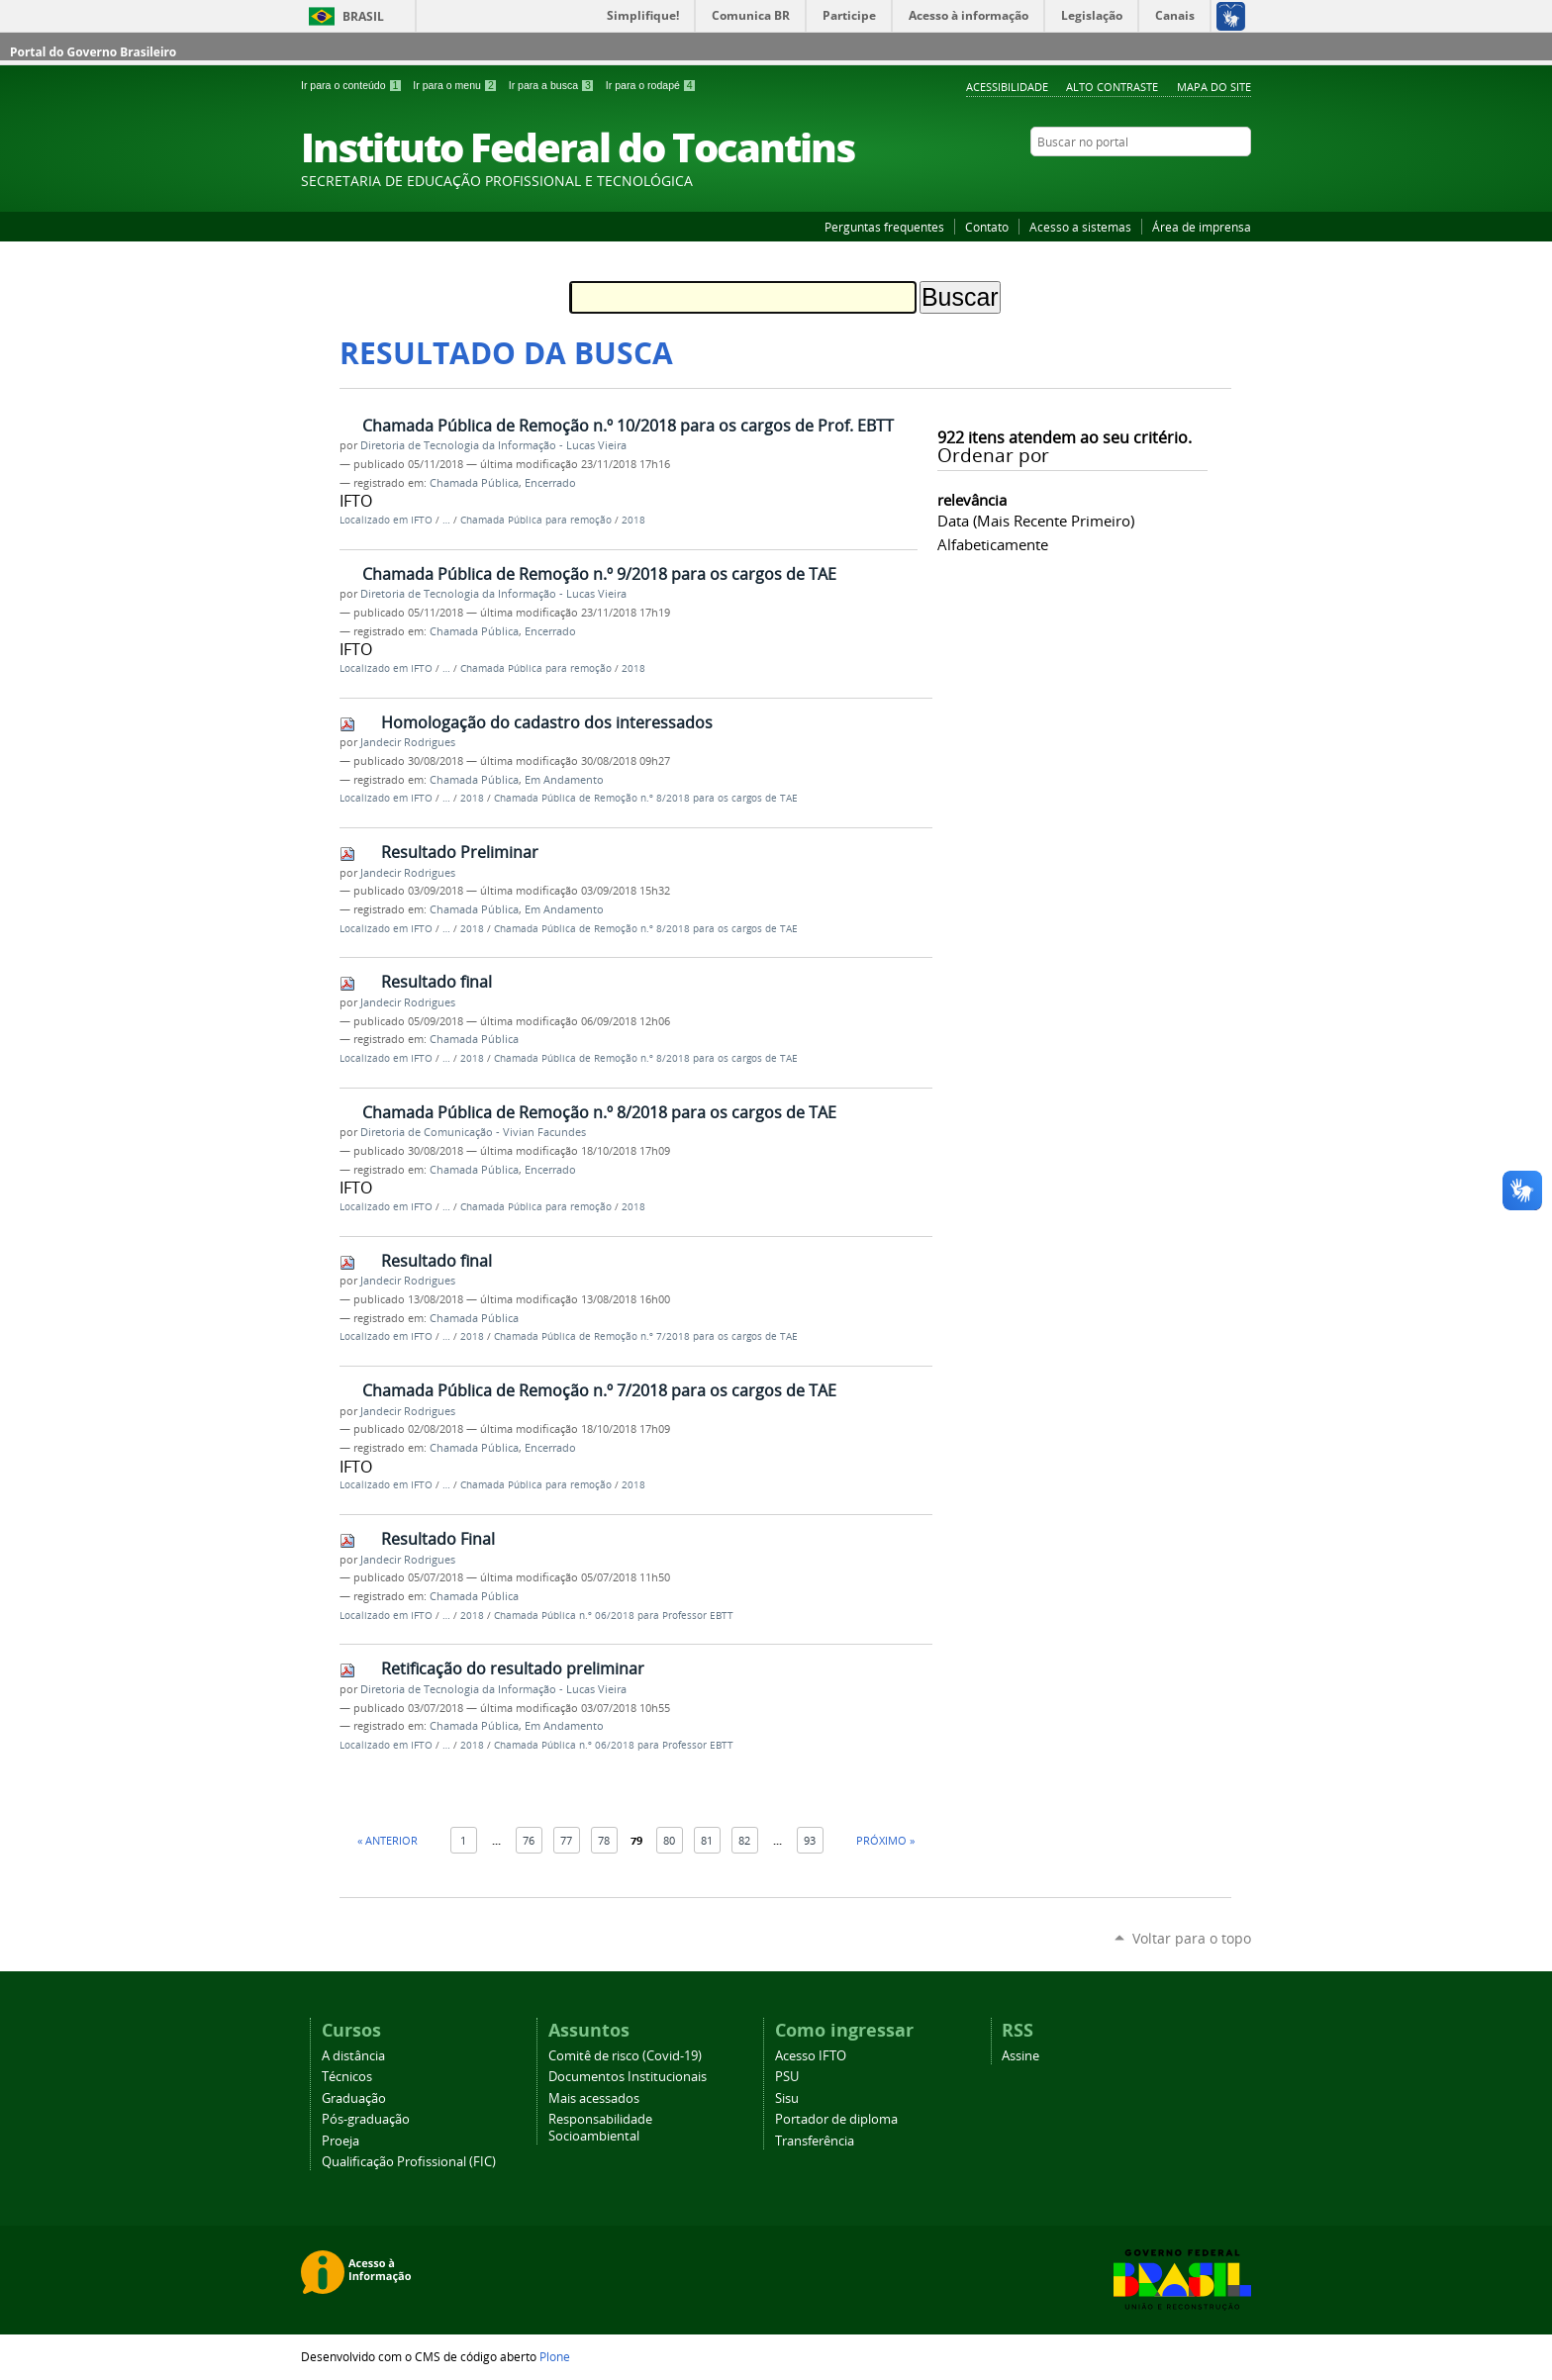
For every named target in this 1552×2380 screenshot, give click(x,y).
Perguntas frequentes (884, 227)
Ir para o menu (456, 85)
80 (669, 1840)
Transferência (814, 2141)
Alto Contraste (1112, 86)
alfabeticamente (992, 544)
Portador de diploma (836, 2119)
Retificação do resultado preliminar (512, 1668)
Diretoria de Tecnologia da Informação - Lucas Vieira (493, 445)
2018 (633, 520)
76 (528, 1840)
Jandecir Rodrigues (407, 742)
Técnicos (347, 2076)
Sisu (787, 2098)
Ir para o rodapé (651, 85)
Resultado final (436, 982)
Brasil (363, 16)
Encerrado (550, 483)
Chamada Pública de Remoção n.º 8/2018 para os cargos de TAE (646, 798)
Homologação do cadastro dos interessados (547, 722)
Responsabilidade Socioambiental (600, 2127)
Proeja (340, 2141)
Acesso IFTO (810, 2055)
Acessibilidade (1007, 86)
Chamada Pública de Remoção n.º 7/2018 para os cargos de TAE (646, 1336)
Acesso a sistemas (1080, 227)
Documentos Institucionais (627, 2076)
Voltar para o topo (1191, 1938)
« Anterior (387, 1840)
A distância (353, 2055)
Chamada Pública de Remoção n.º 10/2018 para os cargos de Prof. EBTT (628, 425)
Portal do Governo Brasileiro (93, 52)
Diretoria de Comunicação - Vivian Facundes (473, 1132)
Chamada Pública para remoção (536, 520)
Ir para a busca (553, 85)
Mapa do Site (1214, 86)
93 (810, 1840)
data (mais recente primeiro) (1035, 520)
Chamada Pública (474, 483)
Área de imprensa (1201, 227)
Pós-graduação (366, 2119)
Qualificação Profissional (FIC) (409, 2161)
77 (566, 1840)
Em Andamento (564, 780)
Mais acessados (593, 2098)
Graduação (354, 2098)
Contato (987, 227)
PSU (787, 2076)
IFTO (422, 520)
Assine (1020, 2055)
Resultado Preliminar (459, 852)
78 (604, 1840)
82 (744, 1840)
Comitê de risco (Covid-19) (625, 2055)
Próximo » (885, 1840)
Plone (554, 2356)
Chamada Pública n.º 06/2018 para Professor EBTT (613, 1615)
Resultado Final (438, 1539)
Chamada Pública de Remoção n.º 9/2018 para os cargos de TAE (599, 574)
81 (707, 1840)
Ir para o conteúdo (353, 85)
